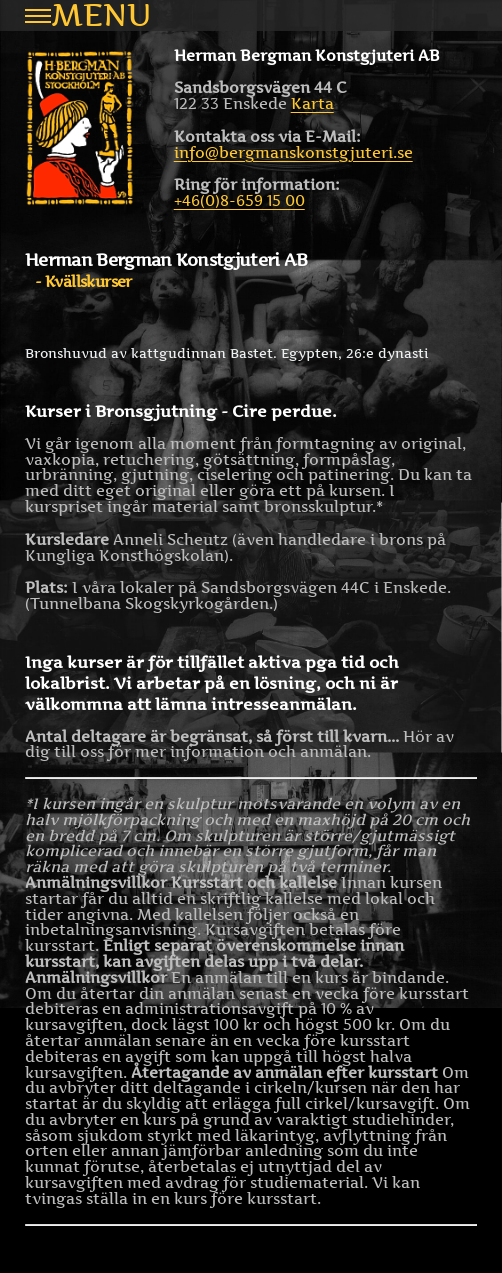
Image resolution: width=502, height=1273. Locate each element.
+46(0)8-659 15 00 (239, 200)
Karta (312, 103)
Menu (88, 15)
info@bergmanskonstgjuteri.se (293, 152)
